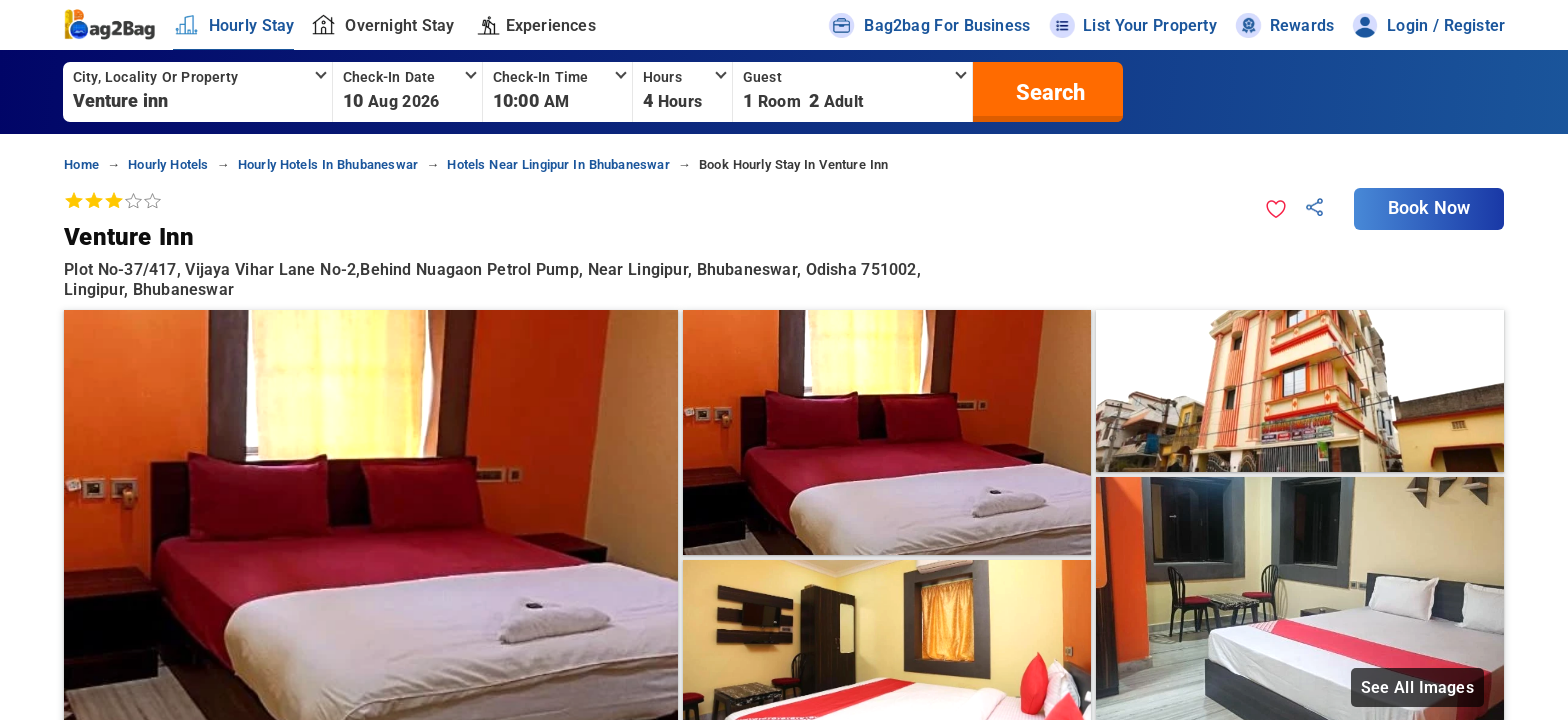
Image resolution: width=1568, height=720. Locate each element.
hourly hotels (168, 164)
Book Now (1429, 208)
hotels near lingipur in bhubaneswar (558, 164)
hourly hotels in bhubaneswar (328, 164)
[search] (1048, 92)
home (81, 164)
